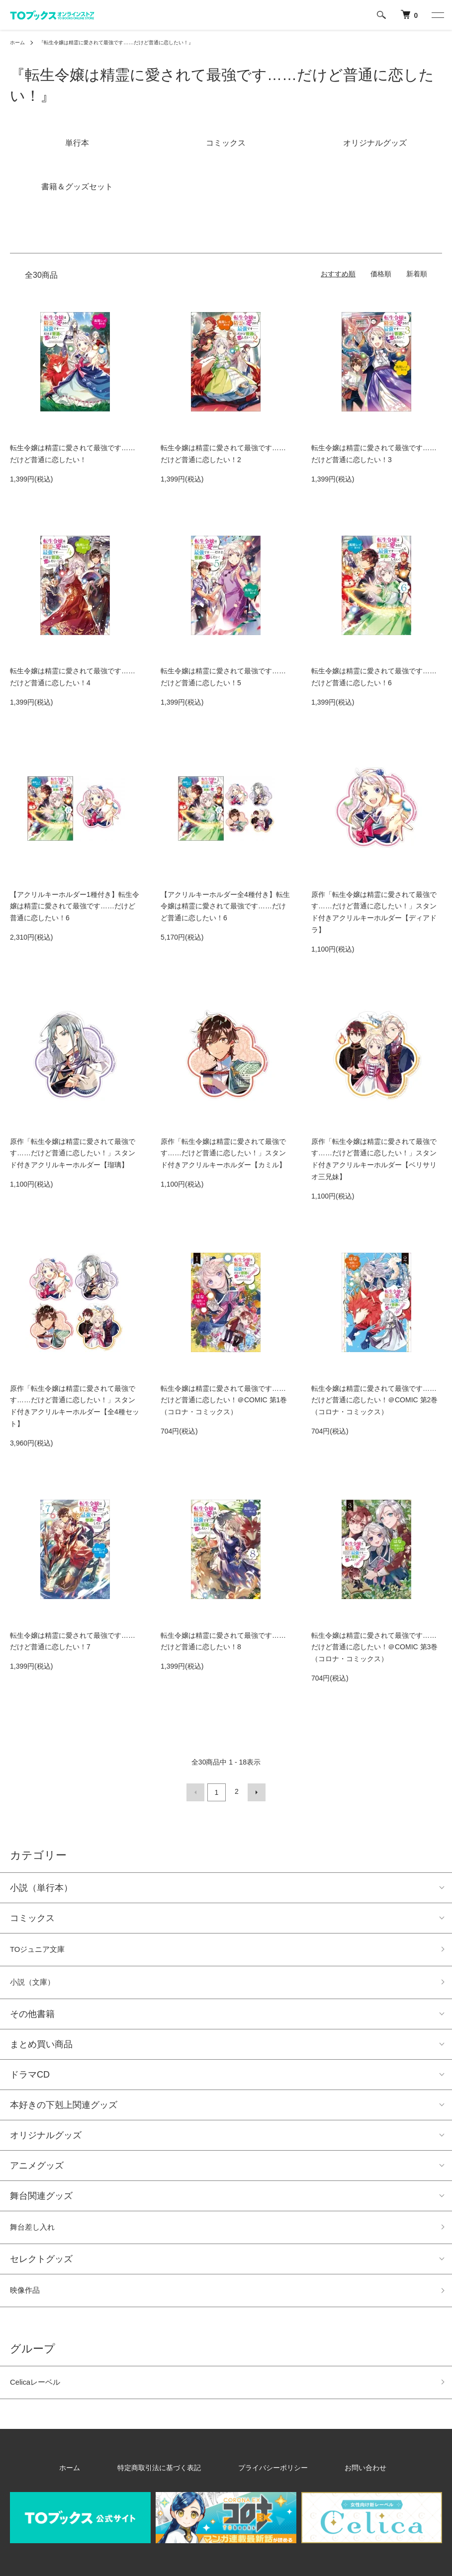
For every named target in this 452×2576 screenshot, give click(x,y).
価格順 (380, 274)
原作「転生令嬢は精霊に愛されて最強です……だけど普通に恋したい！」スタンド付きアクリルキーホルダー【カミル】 (223, 1153)
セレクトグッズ (41, 2265)
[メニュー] (437, 15)
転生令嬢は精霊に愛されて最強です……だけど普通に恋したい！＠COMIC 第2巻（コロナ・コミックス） (374, 1400)
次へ (255, 1791)
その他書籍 (32, 2017)
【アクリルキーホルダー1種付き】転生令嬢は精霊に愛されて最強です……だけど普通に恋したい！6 (74, 906)
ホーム (19, 42)
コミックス (32, 1916)
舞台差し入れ (37, 2232)
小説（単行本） (41, 1885)
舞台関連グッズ (41, 2199)
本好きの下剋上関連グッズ (63, 2108)
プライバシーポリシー (265, 2479)
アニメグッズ (37, 2169)
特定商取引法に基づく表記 (173, 2479)
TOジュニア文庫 (43, 1948)
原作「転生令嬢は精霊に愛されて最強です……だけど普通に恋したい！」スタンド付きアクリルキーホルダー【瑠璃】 (72, 1153)
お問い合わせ (336, 2479)
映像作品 (28, 2298)
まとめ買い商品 (41, 2047)
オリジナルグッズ (46, 2138)
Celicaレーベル (40, 2392)
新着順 (416, 274)
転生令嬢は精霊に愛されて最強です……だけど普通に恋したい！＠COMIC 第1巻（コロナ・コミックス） (224, 1400)
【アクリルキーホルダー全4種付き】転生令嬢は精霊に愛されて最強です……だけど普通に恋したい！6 (225, 906)
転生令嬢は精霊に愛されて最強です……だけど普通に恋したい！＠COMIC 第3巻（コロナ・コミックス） (374, 1647)
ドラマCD (30, 2078)
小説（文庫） (37, 1984)
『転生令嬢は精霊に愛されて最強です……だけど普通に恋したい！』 (134, 42)
